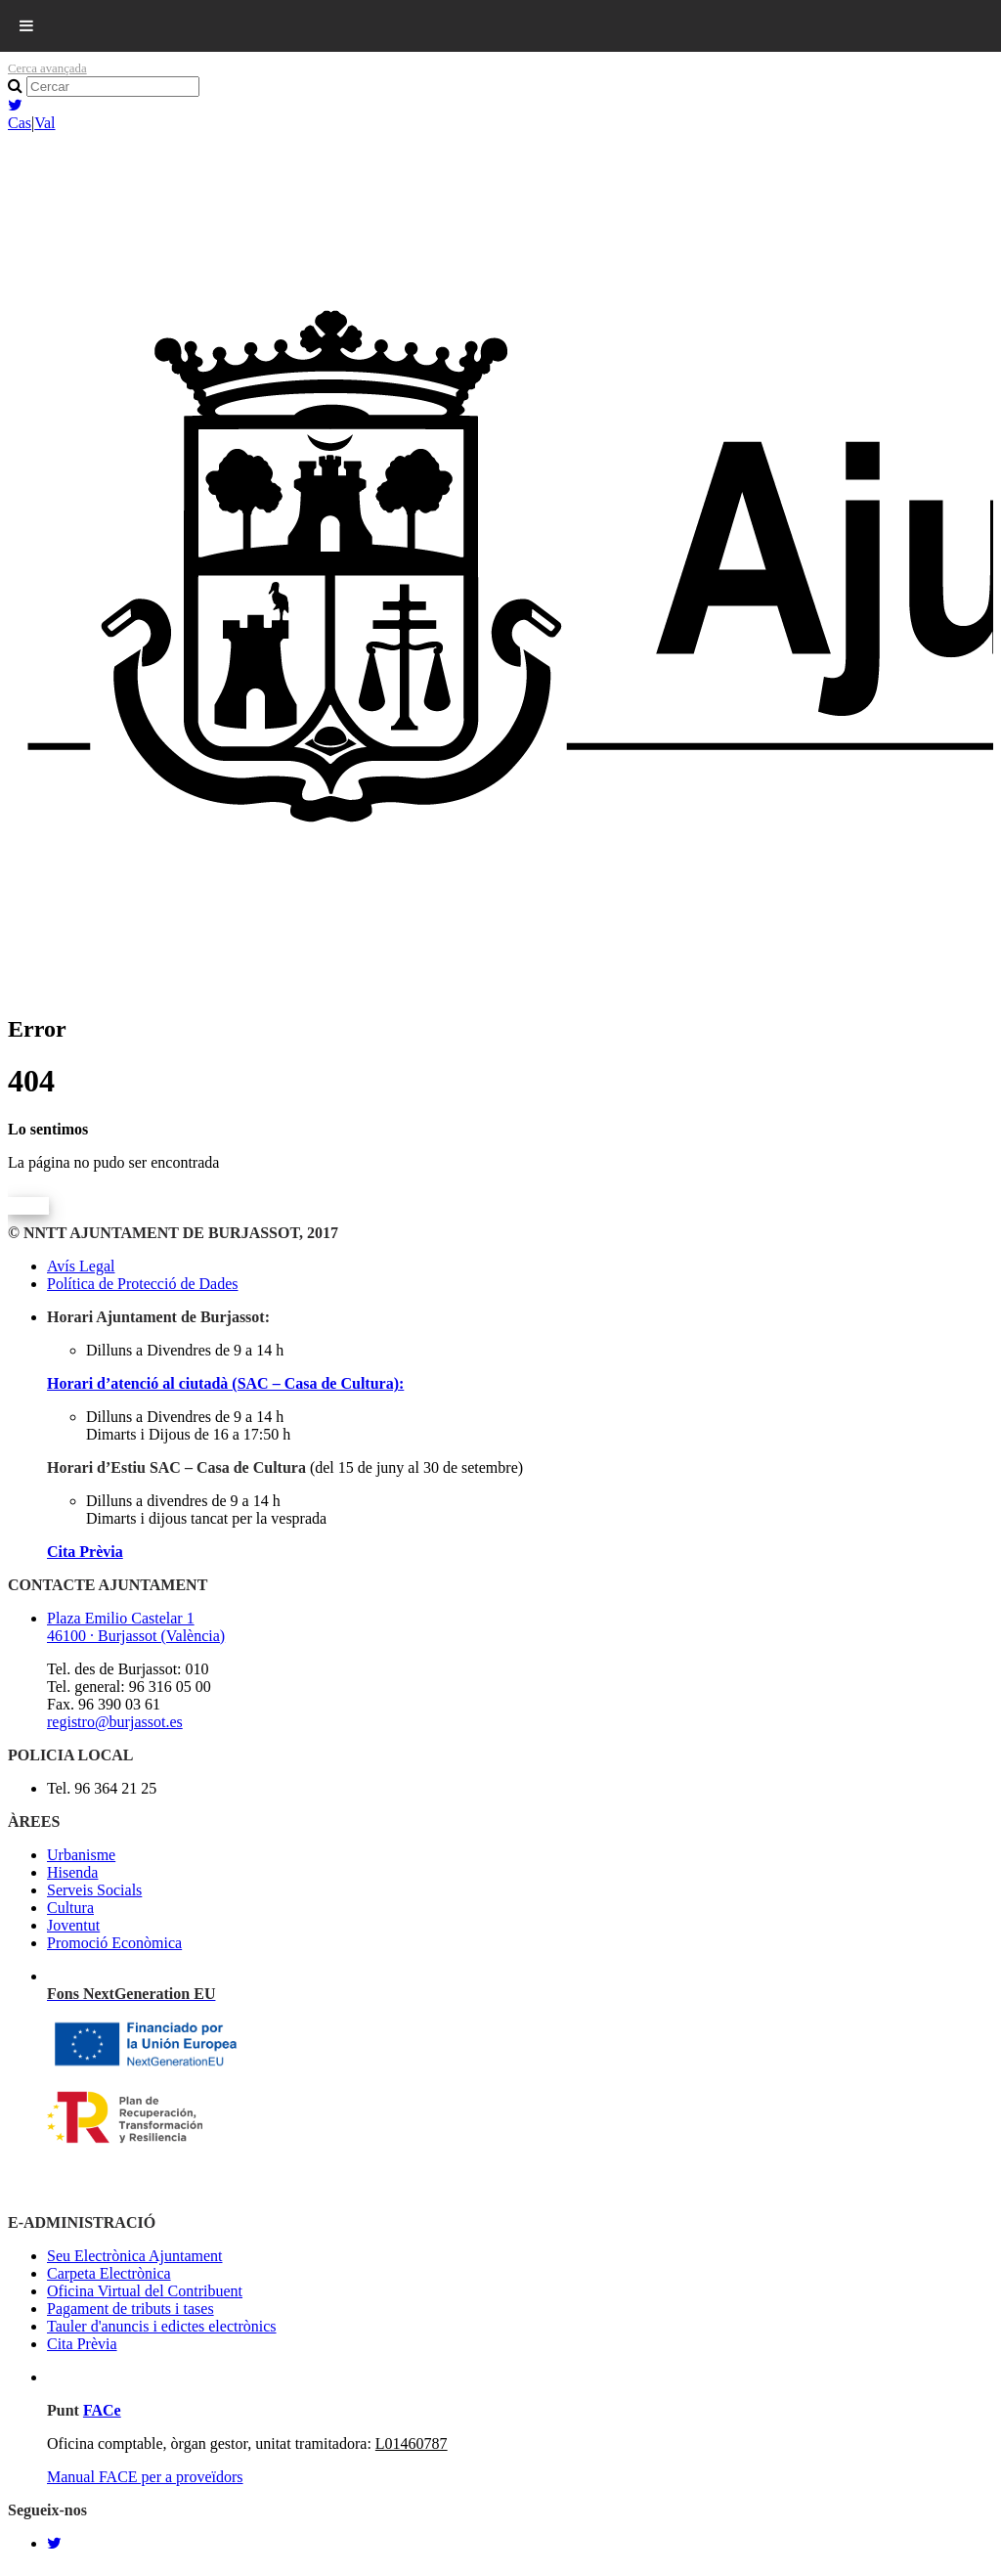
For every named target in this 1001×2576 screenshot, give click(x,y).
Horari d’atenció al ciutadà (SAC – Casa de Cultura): (225, 1383)
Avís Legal (80, 1266)
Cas (19, 122)
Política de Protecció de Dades (143, 1283)
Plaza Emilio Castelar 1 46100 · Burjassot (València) (136, 1627)
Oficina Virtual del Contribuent (144, 2291)
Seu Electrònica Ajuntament (135, 2255)
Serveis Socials (94, 1890)
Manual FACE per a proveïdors (145, 2476)
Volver (28, 1205)
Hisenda (72, 1872)
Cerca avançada (47, 68)
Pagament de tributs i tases (130, 2308)
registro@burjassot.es (115, 1721)
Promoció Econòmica (114, 1942)
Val (44, 122)
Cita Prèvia (85, 1551)
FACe (102, 2410)
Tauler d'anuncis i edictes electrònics (162, 2326)
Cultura (70, 1907)
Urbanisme (81, 1854)
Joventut (73, 1925)
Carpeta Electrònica (109, 2273)
